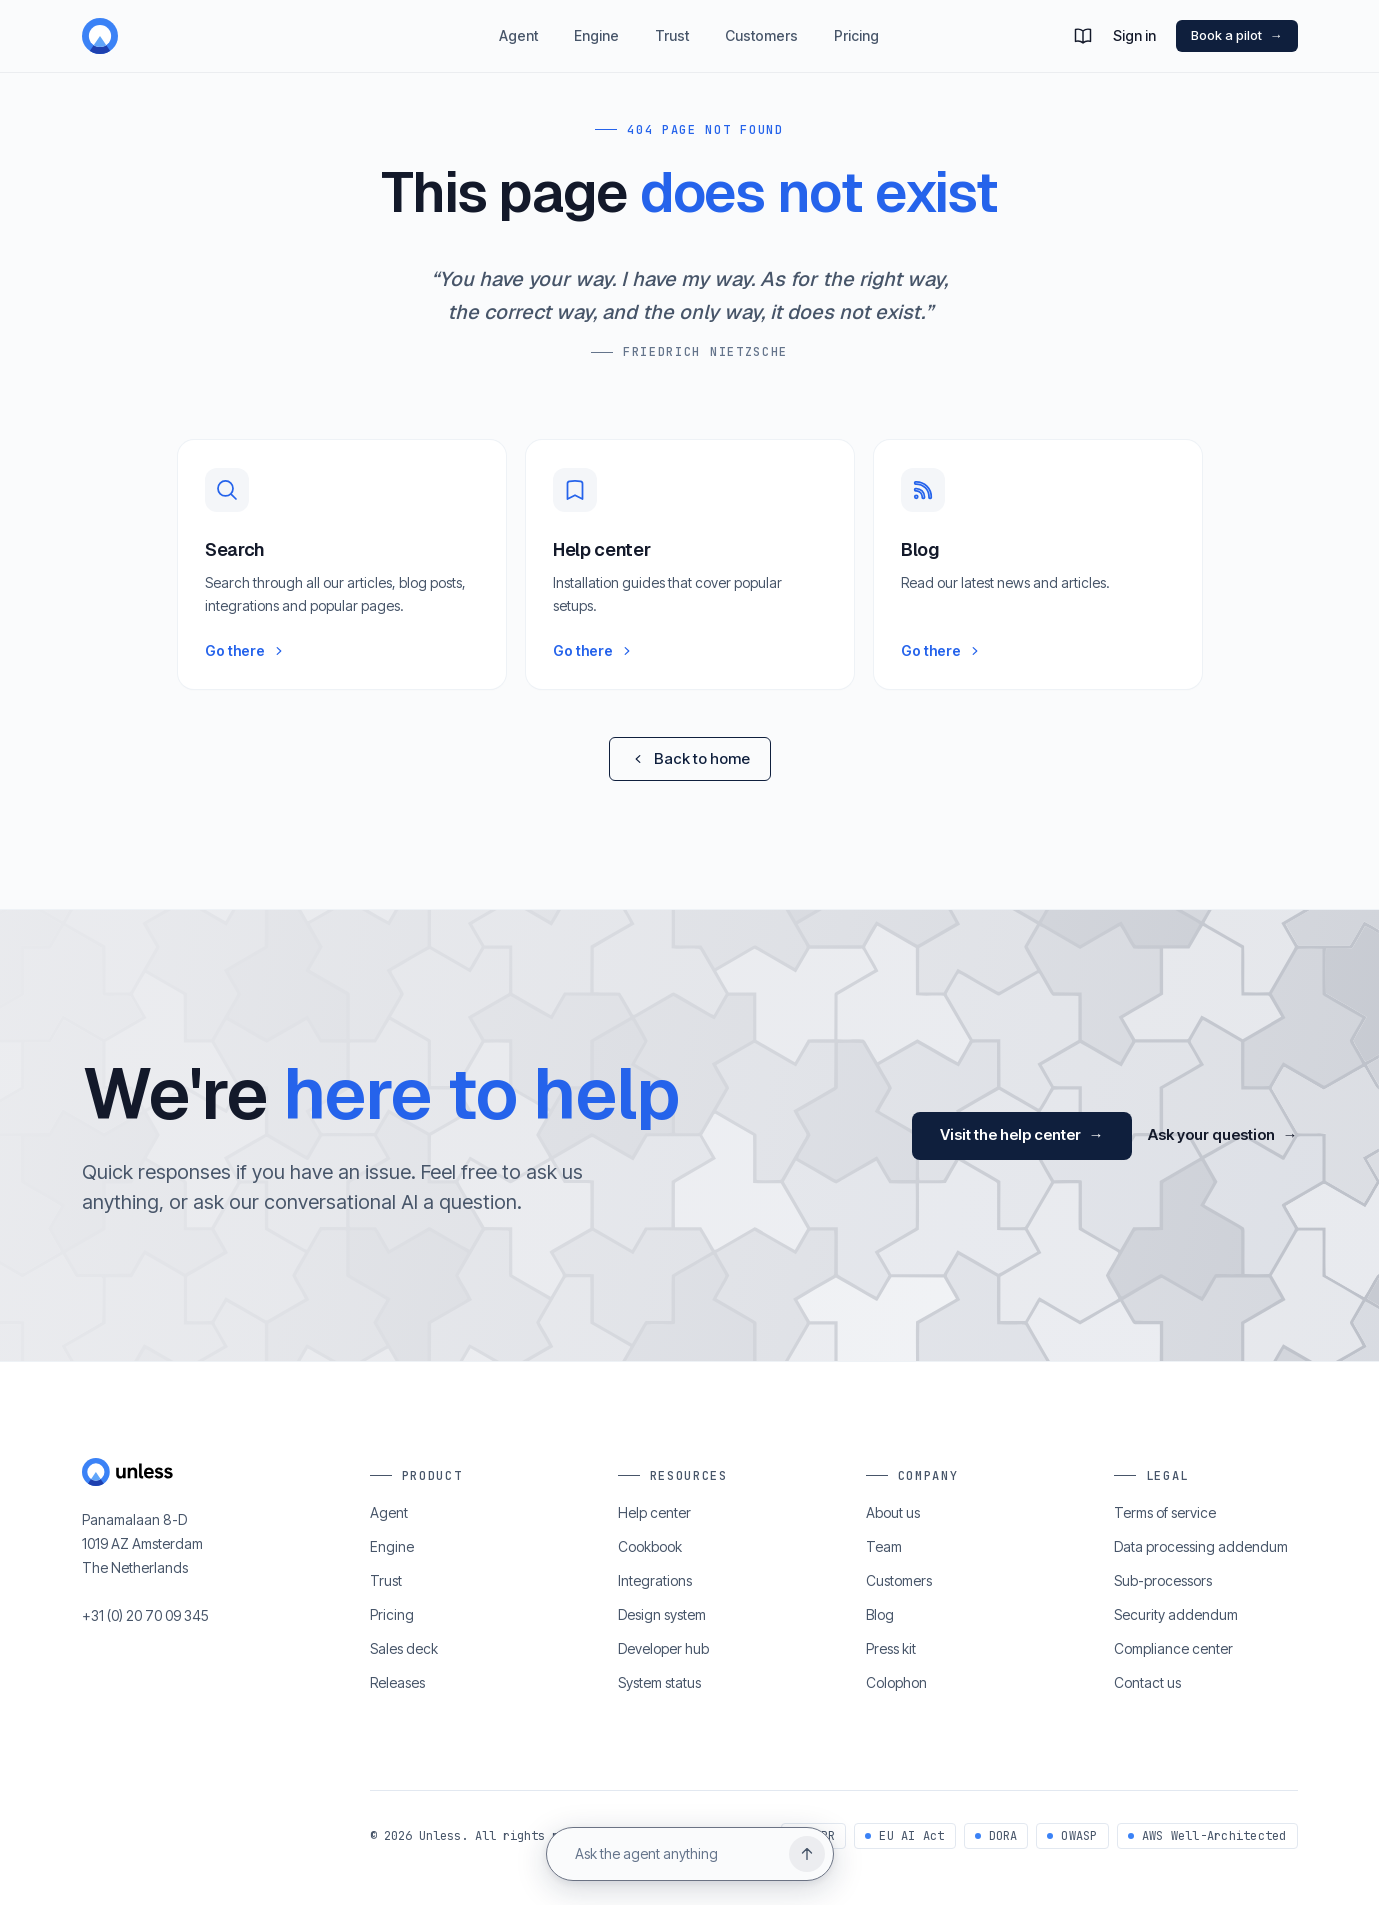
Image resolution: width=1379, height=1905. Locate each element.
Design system (662, 1614)
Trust (672, 49)
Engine (596, 49)
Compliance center (1173, 1648)
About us (893, 1512)
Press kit (891, 1648)
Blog (880, 1614)
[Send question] (807, 1854)
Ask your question (1223, 1136)
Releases (397, 1682)
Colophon (896, 1682)
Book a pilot (1237, 36)
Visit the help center (1022, 1136)
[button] (1083, 36)
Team (884, 1546)
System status (659, 1682)
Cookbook (650, 1546)
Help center (654, 1512)
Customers (761, 49)
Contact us (1147, 1682)
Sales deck (404, 1648)
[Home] (194, 36)
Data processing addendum (1201, 1546)
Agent (518, 49)
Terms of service (1165, 1512)
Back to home (690, 758)
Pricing (856, 49)
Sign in (1134, 35)
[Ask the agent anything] (674, 1854)
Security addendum (1176, 1614)
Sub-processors (1163, 1580)
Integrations (655, 1580)
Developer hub (663, 1648)
